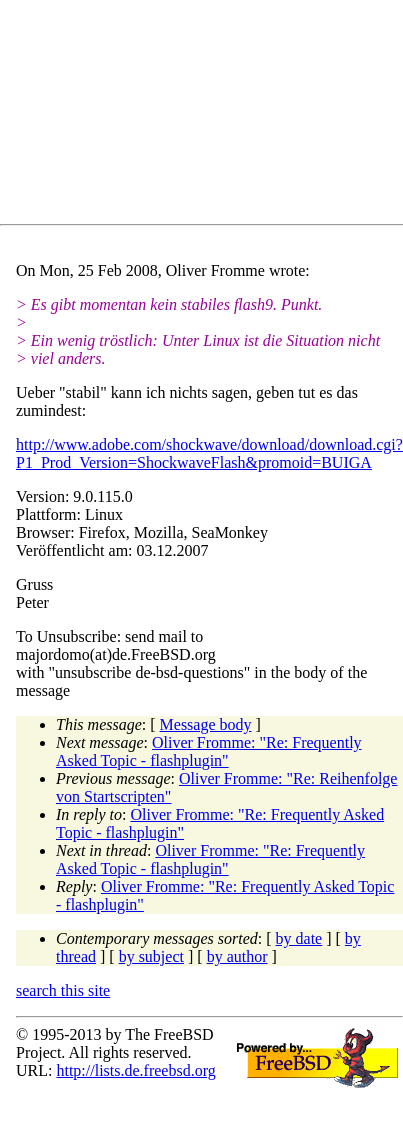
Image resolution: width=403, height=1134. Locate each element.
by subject (151, 956)
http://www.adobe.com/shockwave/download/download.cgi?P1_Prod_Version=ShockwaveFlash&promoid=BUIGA (209, 453)
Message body (206, 724)
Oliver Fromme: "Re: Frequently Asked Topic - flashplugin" (209, 751)
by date (299, 938)
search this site (63, 990)
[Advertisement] (195, 116)
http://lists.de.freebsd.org (135, 1070)
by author (237, 956)
